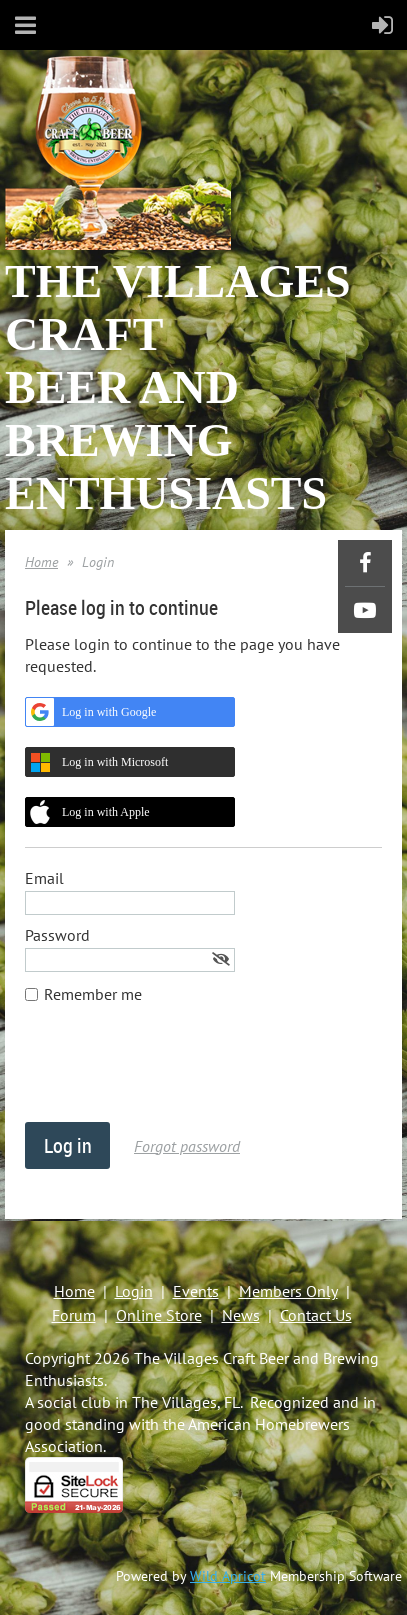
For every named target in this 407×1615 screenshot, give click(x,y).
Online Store (159, 1315)
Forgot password (187, 1146)
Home (41, 562)
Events (196, 1291)
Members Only (288, 1291)
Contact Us (316, 1315)
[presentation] (177, 1073)
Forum (74, 1315)
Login (134, 1291)
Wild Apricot (228, 1576)
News (241, 1315)
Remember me (93, 994)
